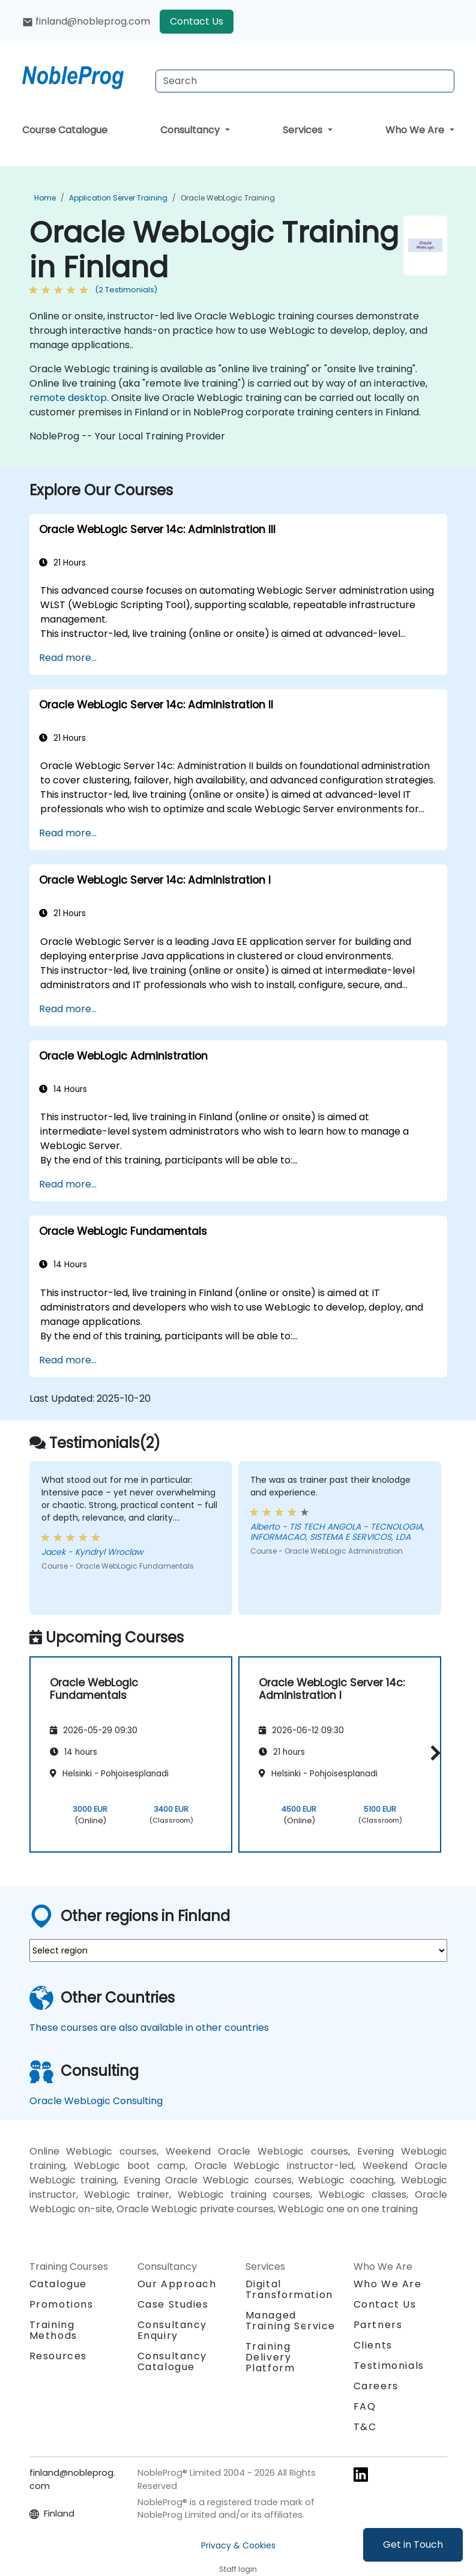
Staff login (238, 2569)
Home (45, 198)
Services (304, 130)
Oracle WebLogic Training (228, 198)
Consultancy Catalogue (172, 2361)
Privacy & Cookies (238, 2545)
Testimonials (389, 2365)
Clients (373, 2345)
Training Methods (53, 2330)
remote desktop (68, 398)
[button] (432, 1752)
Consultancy (191, 130)
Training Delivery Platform (270, 2357)
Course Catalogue (64, 130)
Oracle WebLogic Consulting (96, 2101)
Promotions (61, 2304)
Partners (378, 2325)
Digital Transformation (289, 2289)
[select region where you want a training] (238, 1950)
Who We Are (416, 130)
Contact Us (196, 21)
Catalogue (58, 2284)
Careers (376, 2386)
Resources (58, 2356)
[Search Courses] (304, 81)
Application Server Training (118, 198)
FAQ (365, 2406)
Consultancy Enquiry (172, 2330)
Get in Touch (413, 2544)
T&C (365, 2427)
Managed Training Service (291, 2320)
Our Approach (177, 2284)
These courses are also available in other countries (149, 2028)
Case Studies (173, 2304)
